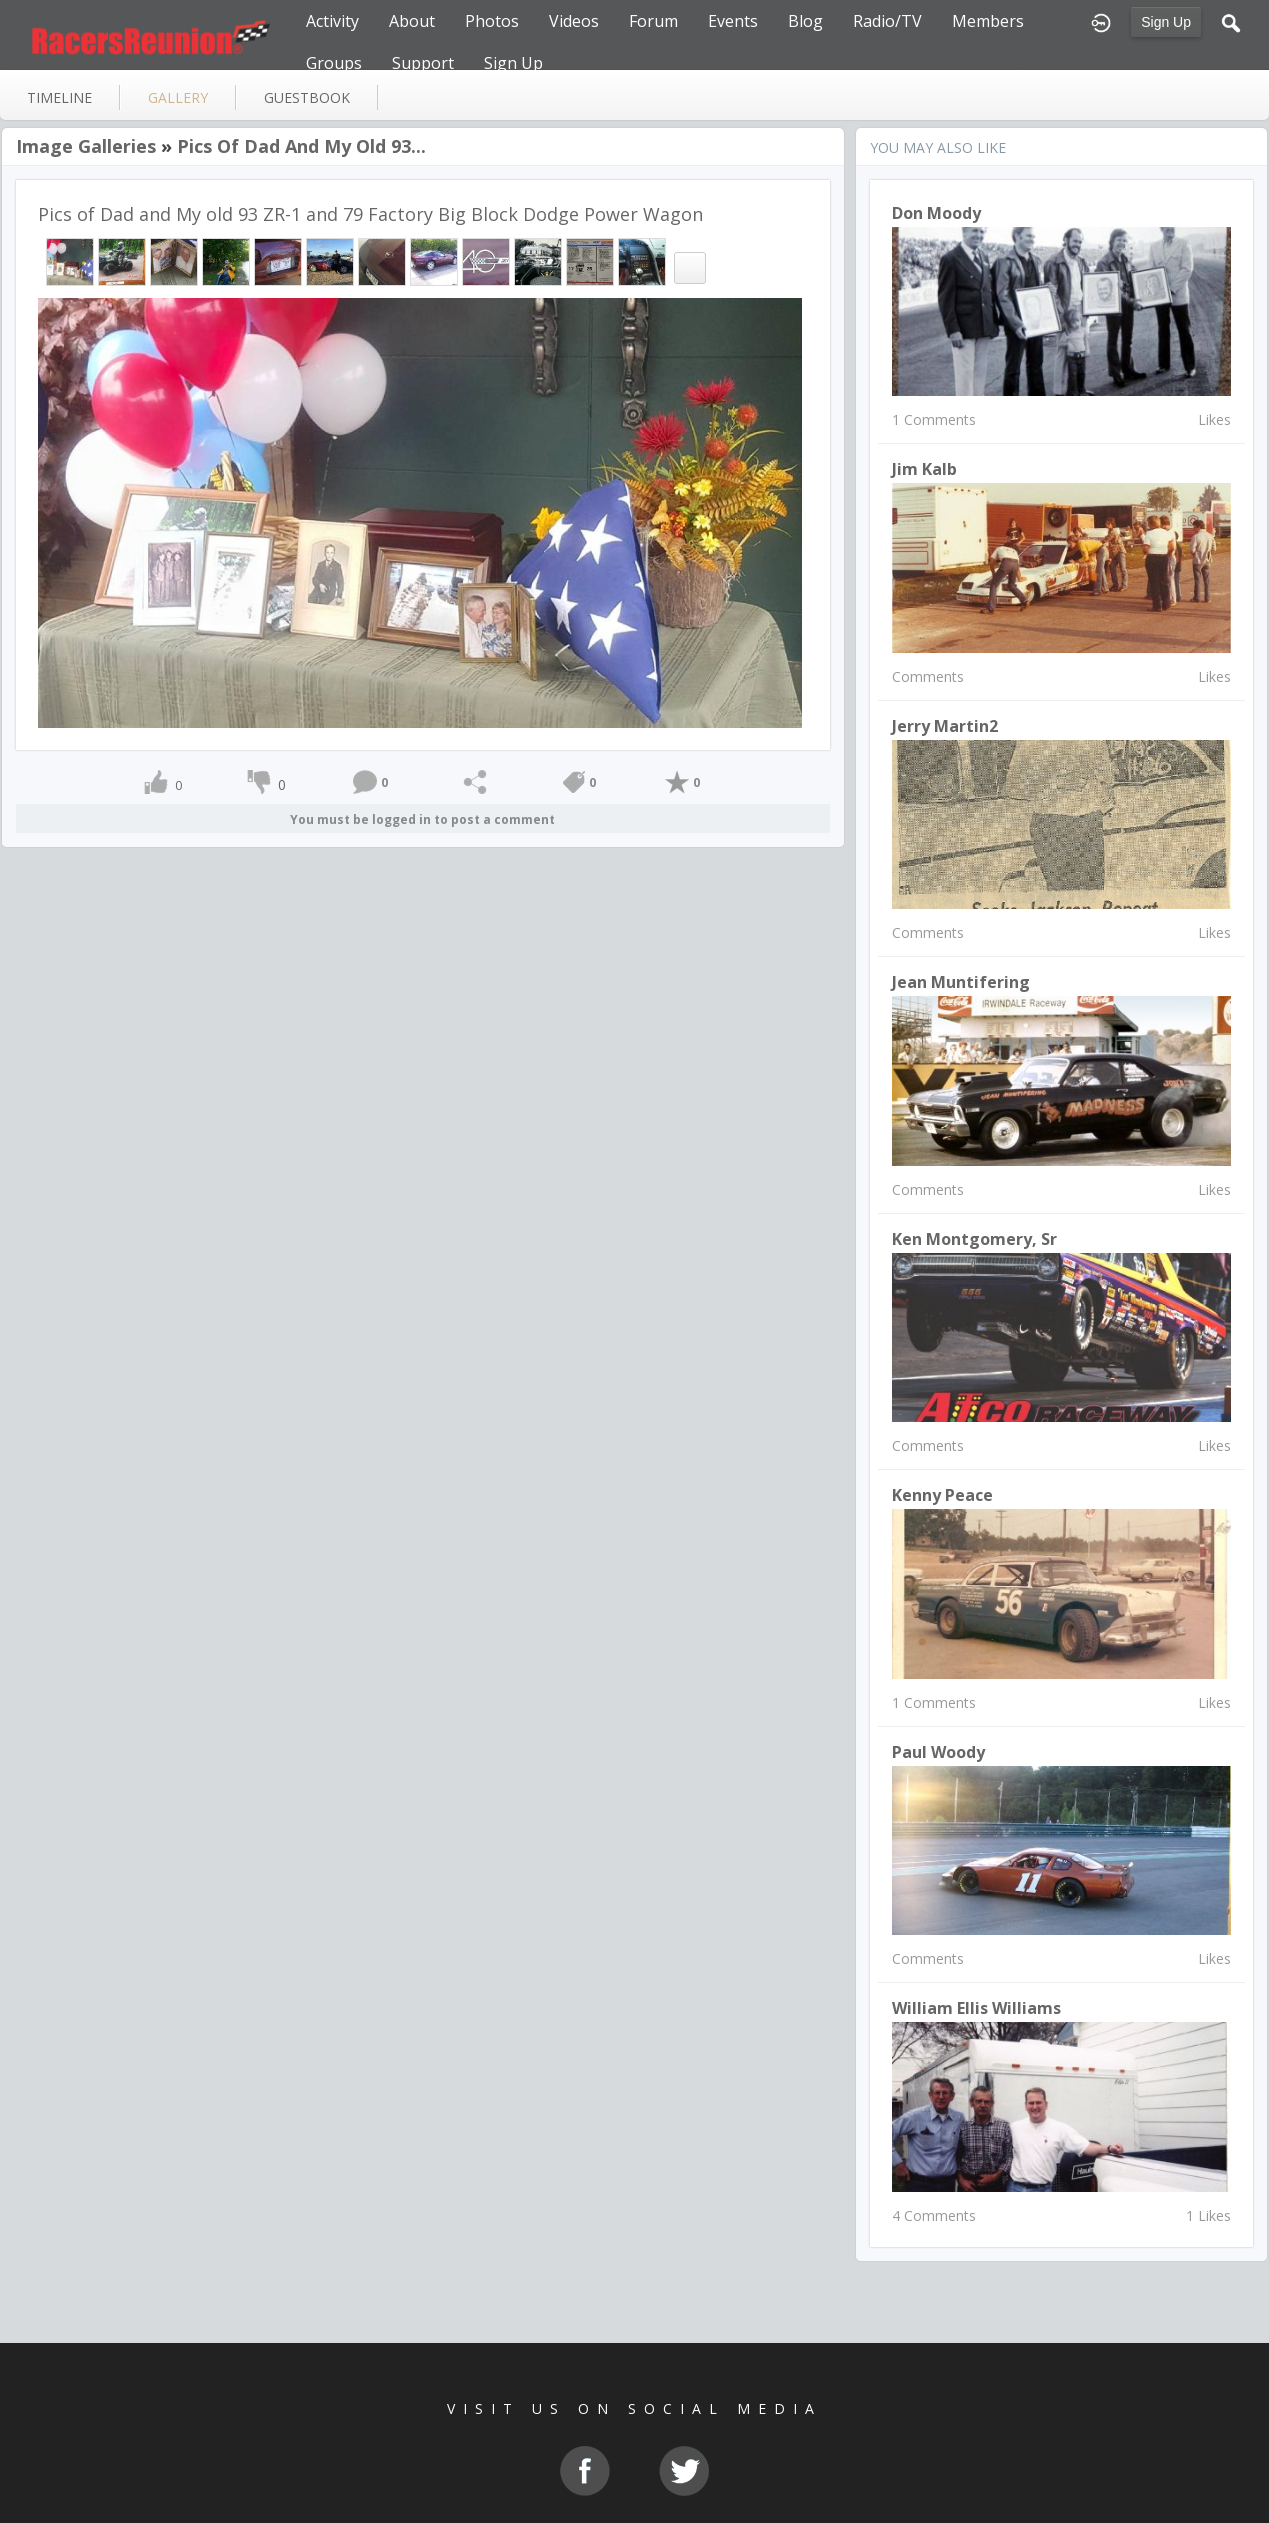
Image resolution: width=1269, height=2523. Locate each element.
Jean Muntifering (961, 982)
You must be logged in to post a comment (422, 819)
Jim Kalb (924, 469)
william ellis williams (976, 2008)
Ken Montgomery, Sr (974, 1239)
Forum (653, 21)
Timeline (59, 97)
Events (733, 21)
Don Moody (936, 213)
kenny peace (942, 1495)
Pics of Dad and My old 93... (301, 146)
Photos (492, 21)
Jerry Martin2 (945, 726)
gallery (178, 97)
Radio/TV (887, 21)
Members (988, 21)
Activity (332, 21)
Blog (805, 21)
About (412, 21)
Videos (574, 21)
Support (423, 63)
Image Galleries (86, 146)
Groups (334, 63)
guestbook (307, 97)
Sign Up (1166, 22)
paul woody (938, 1752)
